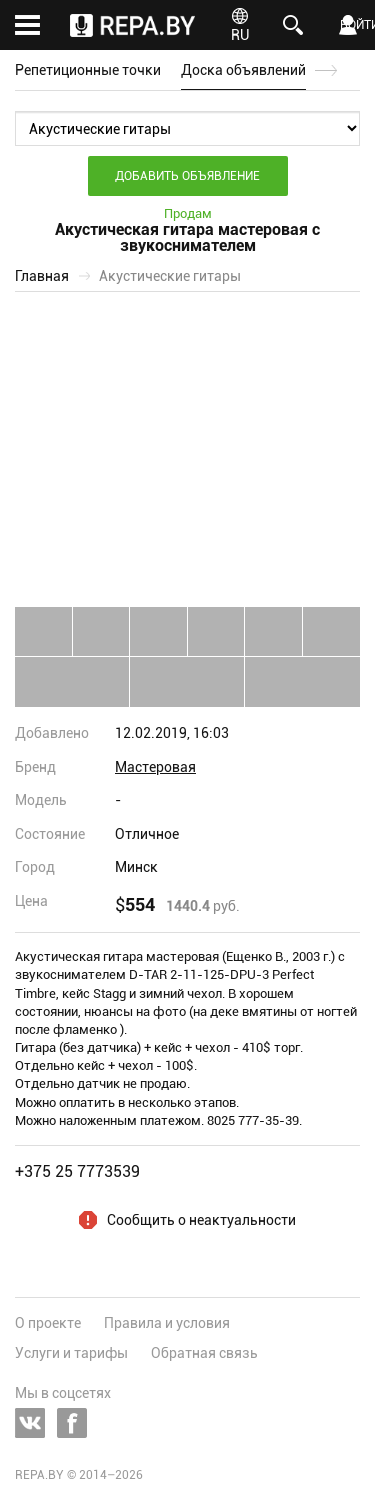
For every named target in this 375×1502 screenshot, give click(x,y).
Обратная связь (204, 1353)
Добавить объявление (187, 176)
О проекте (48, 1323)
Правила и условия (167, 1323)
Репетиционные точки (88, 70)
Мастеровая (155, 767)
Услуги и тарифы (71, 1353)
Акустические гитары (170, 276)
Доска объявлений (243, 70)
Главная (42, 276)
